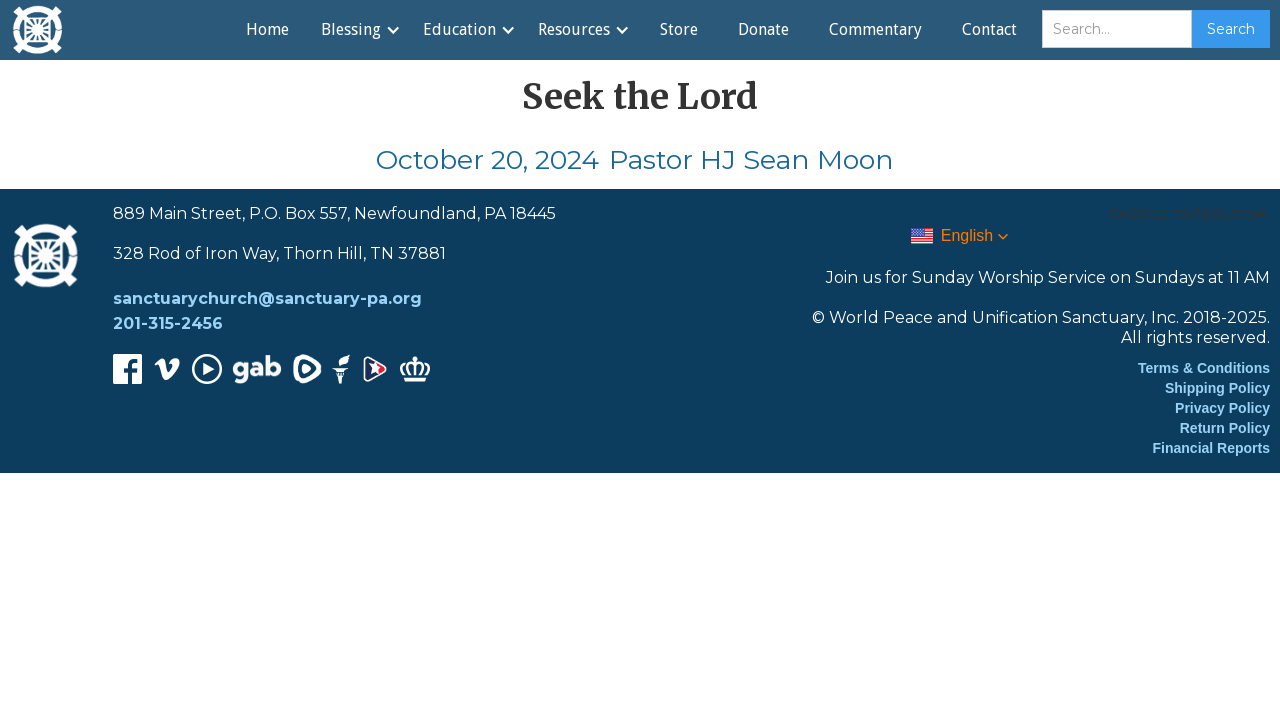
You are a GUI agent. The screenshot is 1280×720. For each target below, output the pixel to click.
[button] (360, 30)
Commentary (875, 29)
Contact (989, 29)
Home (267, 29)
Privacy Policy (1222, 408)
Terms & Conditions (1204, 368)
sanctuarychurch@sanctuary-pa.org (267, 298)
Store (679, 29)
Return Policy (1225, 428)
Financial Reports (1211, 448)
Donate (763, 29)
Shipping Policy (1217, 388)
